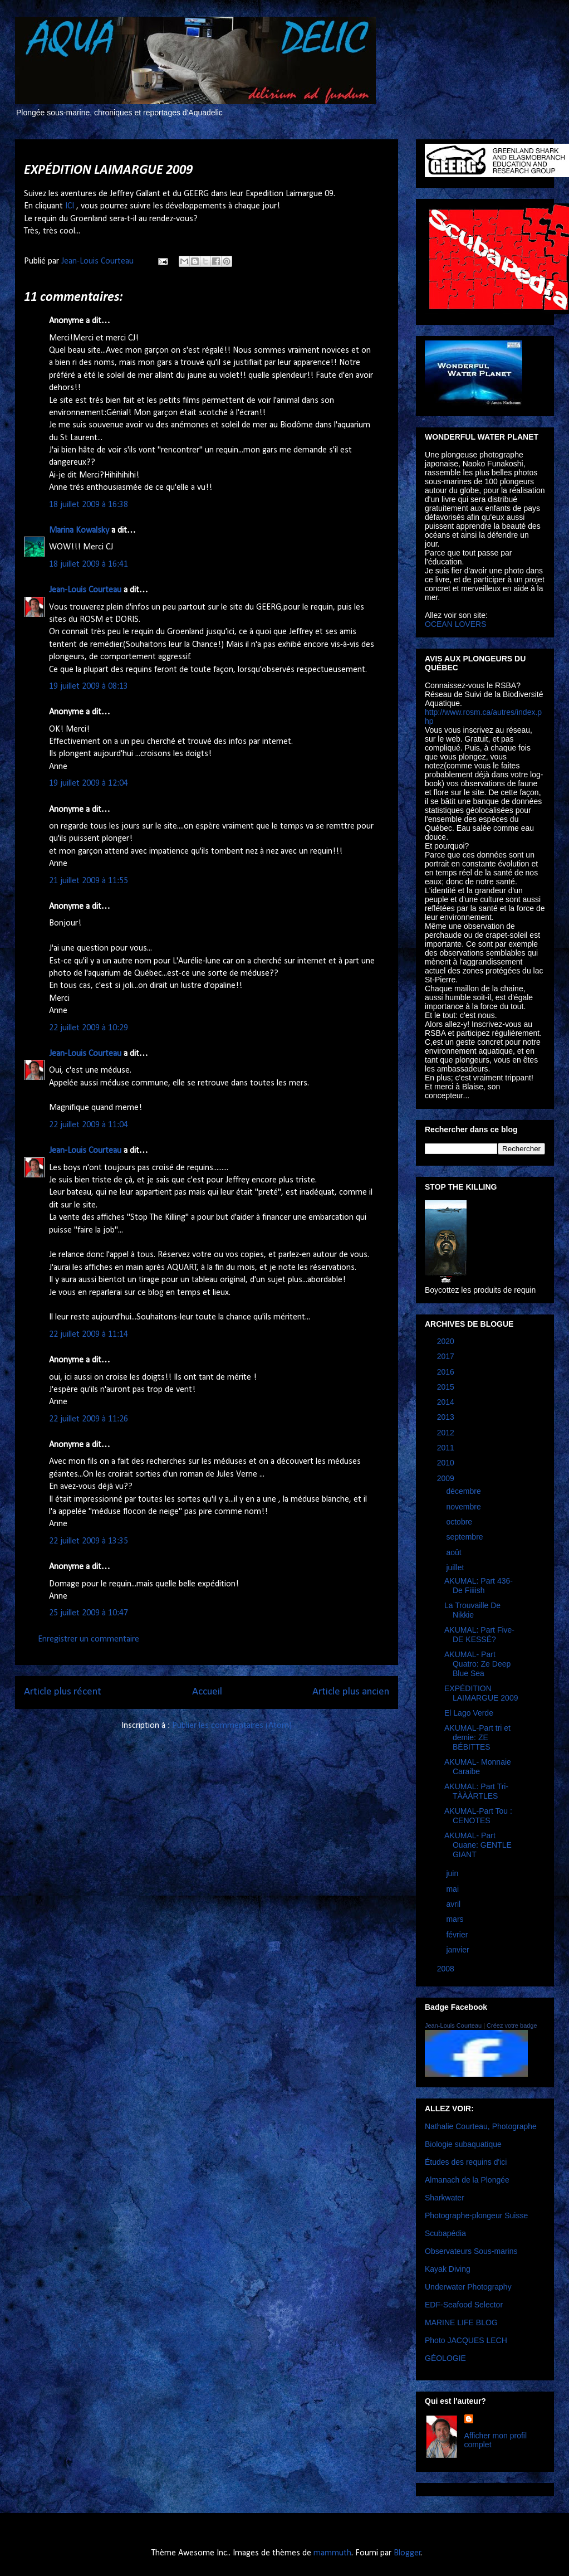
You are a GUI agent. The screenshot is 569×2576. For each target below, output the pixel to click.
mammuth (332, 2553)
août (454, 1552)
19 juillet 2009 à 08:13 (88, 686)
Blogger (407, 2553)
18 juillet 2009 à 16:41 (88, 564)
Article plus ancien (350, 1692)
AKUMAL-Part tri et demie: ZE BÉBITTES (477, 1737)
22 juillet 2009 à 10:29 (88, 1028)
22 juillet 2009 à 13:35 (88, 1541)
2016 (447, 1371)
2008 (447, 1968)
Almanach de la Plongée (467, 2179)
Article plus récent (62, 1692)
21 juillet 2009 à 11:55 (88, 880)
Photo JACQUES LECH (466, 2340)
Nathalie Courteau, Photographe (481, 2126)
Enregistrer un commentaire (88, 1639)
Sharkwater (444, 2197)
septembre (465, 1536)
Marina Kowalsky (79, 530)
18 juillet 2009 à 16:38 (88, 504)
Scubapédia (445, 2233)
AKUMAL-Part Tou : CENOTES (478, 1815)
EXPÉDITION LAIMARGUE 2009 (481, 1693)
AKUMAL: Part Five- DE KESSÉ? (479, 1634)
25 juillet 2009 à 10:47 (88, 1613)
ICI (69, 206)
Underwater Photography (468, 2286)
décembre (464, 1491)
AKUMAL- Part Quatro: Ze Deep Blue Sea (477, 1664)
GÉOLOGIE (445, 2358)
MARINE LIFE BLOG (461, 2322)
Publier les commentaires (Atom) (232, 1725)
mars (455, 1919)
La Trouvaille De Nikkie (472, 1610)
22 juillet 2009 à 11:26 (88, 1419)
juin (453, 1873)
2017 (447, 1356)
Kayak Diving (447, 2269)
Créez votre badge (512, 2025)
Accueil (207, 1692)
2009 (447, 1478)
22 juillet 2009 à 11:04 (88, 1125)
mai (453, 1888)
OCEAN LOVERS (455, 624)
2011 (447, 1447)
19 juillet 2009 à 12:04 (88, 783)
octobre (460, 1521)
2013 (447, 1417)
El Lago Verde (468, 1712)
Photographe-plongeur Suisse (476, 2215)
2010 (447, 1462)
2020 (447, 1341)
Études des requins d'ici (466, 2162)
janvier (458, 1949)
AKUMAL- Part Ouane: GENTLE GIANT (478, 1845)
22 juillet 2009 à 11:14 (88, 1334)
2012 (447, 1432)
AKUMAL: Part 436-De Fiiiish (478, 1585)
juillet (456, 1567)
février (458, 1934)
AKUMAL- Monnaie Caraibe (477, 1766)
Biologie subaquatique (463, 2144)
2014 (447, 1401)
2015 (447, 1386)
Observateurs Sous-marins (471, 2251)
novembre (464, 1506)
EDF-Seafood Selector (464, 2304)
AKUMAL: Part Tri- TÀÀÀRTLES (476, 1791)
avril (454, 1904)
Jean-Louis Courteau (85, 590)
